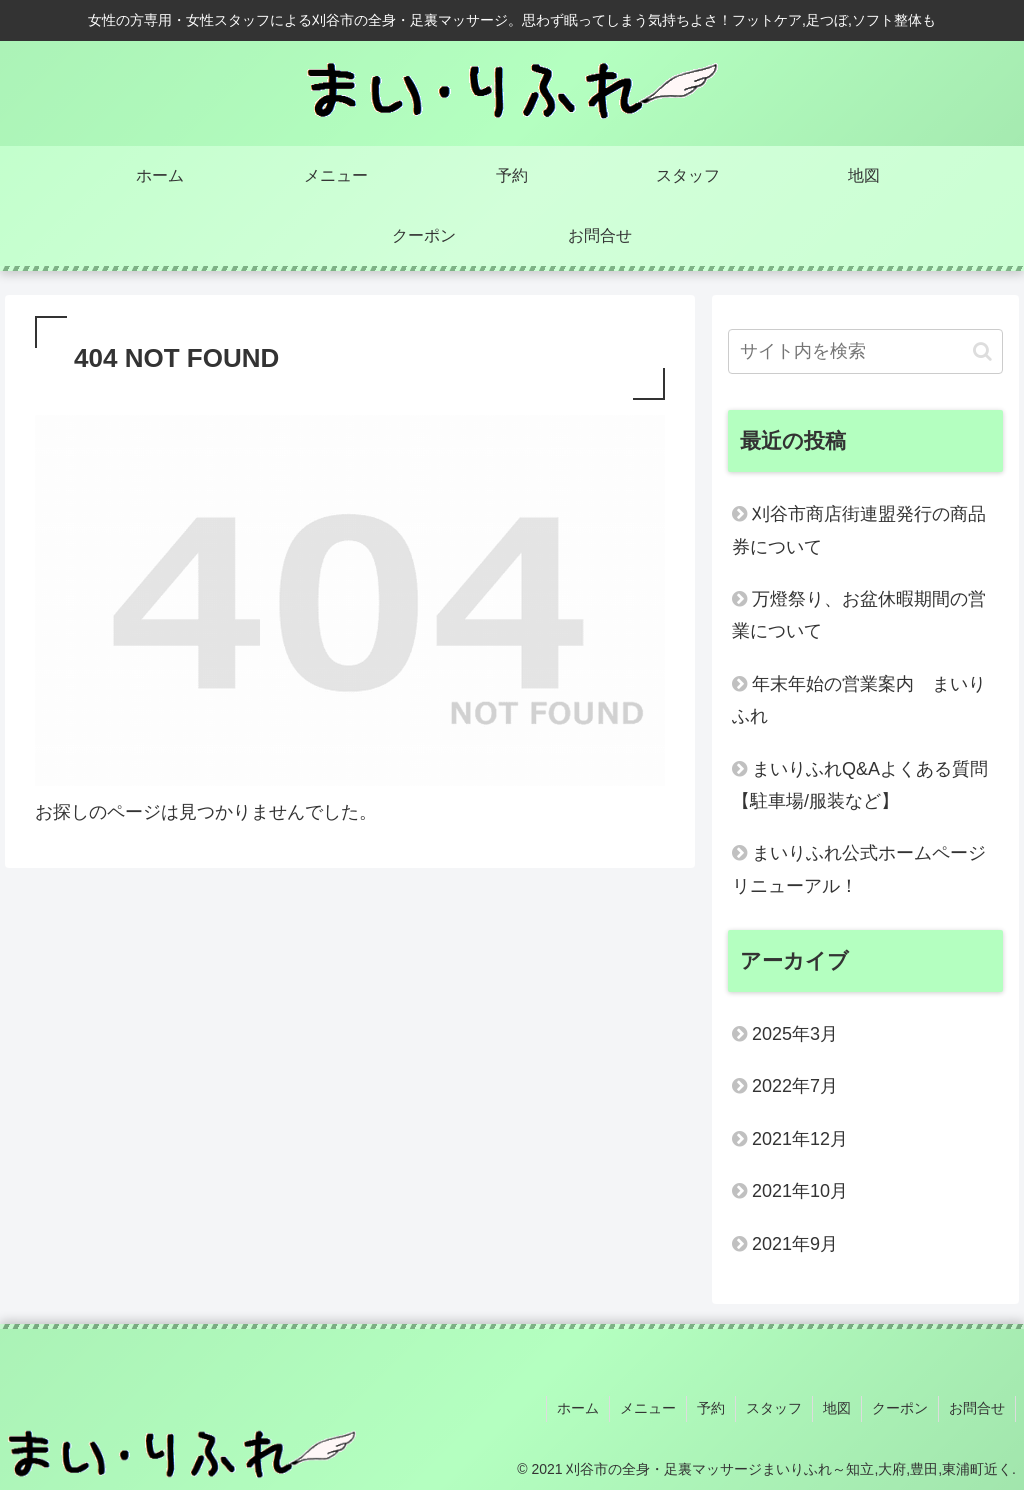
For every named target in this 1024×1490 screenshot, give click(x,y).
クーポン (900, 1408)
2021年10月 (800, 1191)
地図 (837, 1408)
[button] (982, 351)
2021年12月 (800, 1139)
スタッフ (774, 1408)
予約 (711, 1408)
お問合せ (977, 1408)
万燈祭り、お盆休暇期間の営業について (859, 615)
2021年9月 (795, 1244)
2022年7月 (795, 1086)
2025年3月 (795, 1034)
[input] (865, 351)
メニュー (648, 1408)
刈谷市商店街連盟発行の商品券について (859, 530)
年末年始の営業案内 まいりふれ (859, 700)
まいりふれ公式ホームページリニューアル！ (859, 869)
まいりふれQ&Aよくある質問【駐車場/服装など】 (860, 785)
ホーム (578, 1408)
